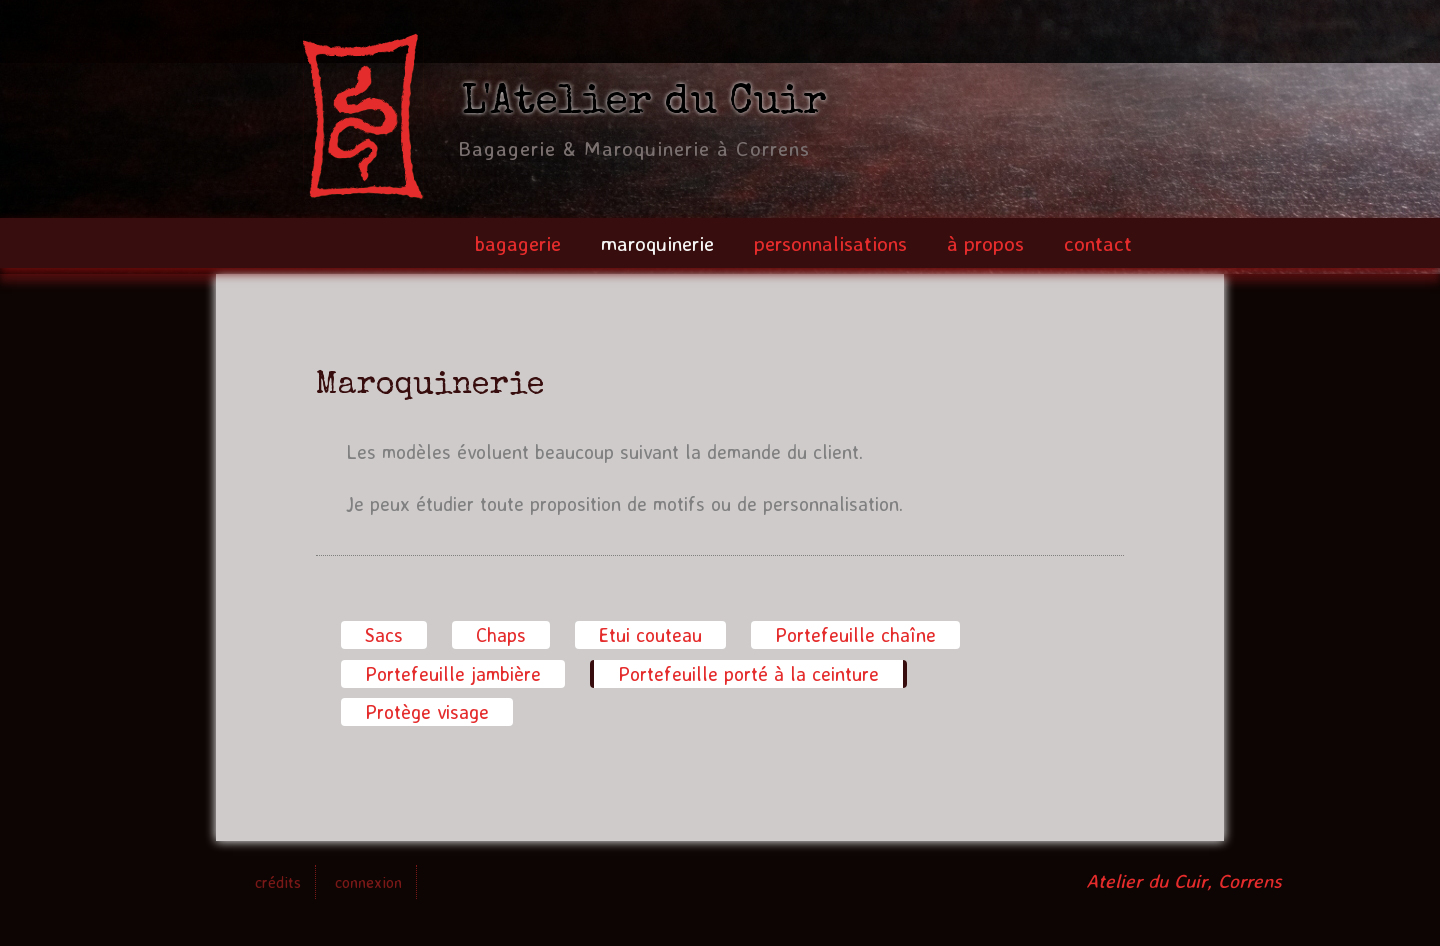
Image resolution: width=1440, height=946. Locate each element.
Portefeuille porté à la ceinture (750, 673)
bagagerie (517, 243)
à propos (985, 243)
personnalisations (830, 243)
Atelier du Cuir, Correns (1184, 881)
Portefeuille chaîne (855, 635)
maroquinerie (657, 243)
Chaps (501, 635)
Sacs (384, 635)
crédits (278, 882)
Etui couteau (650, 635)
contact (1098, 243)
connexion (368, 882)
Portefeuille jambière (453, 674)
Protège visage (427, 712)
